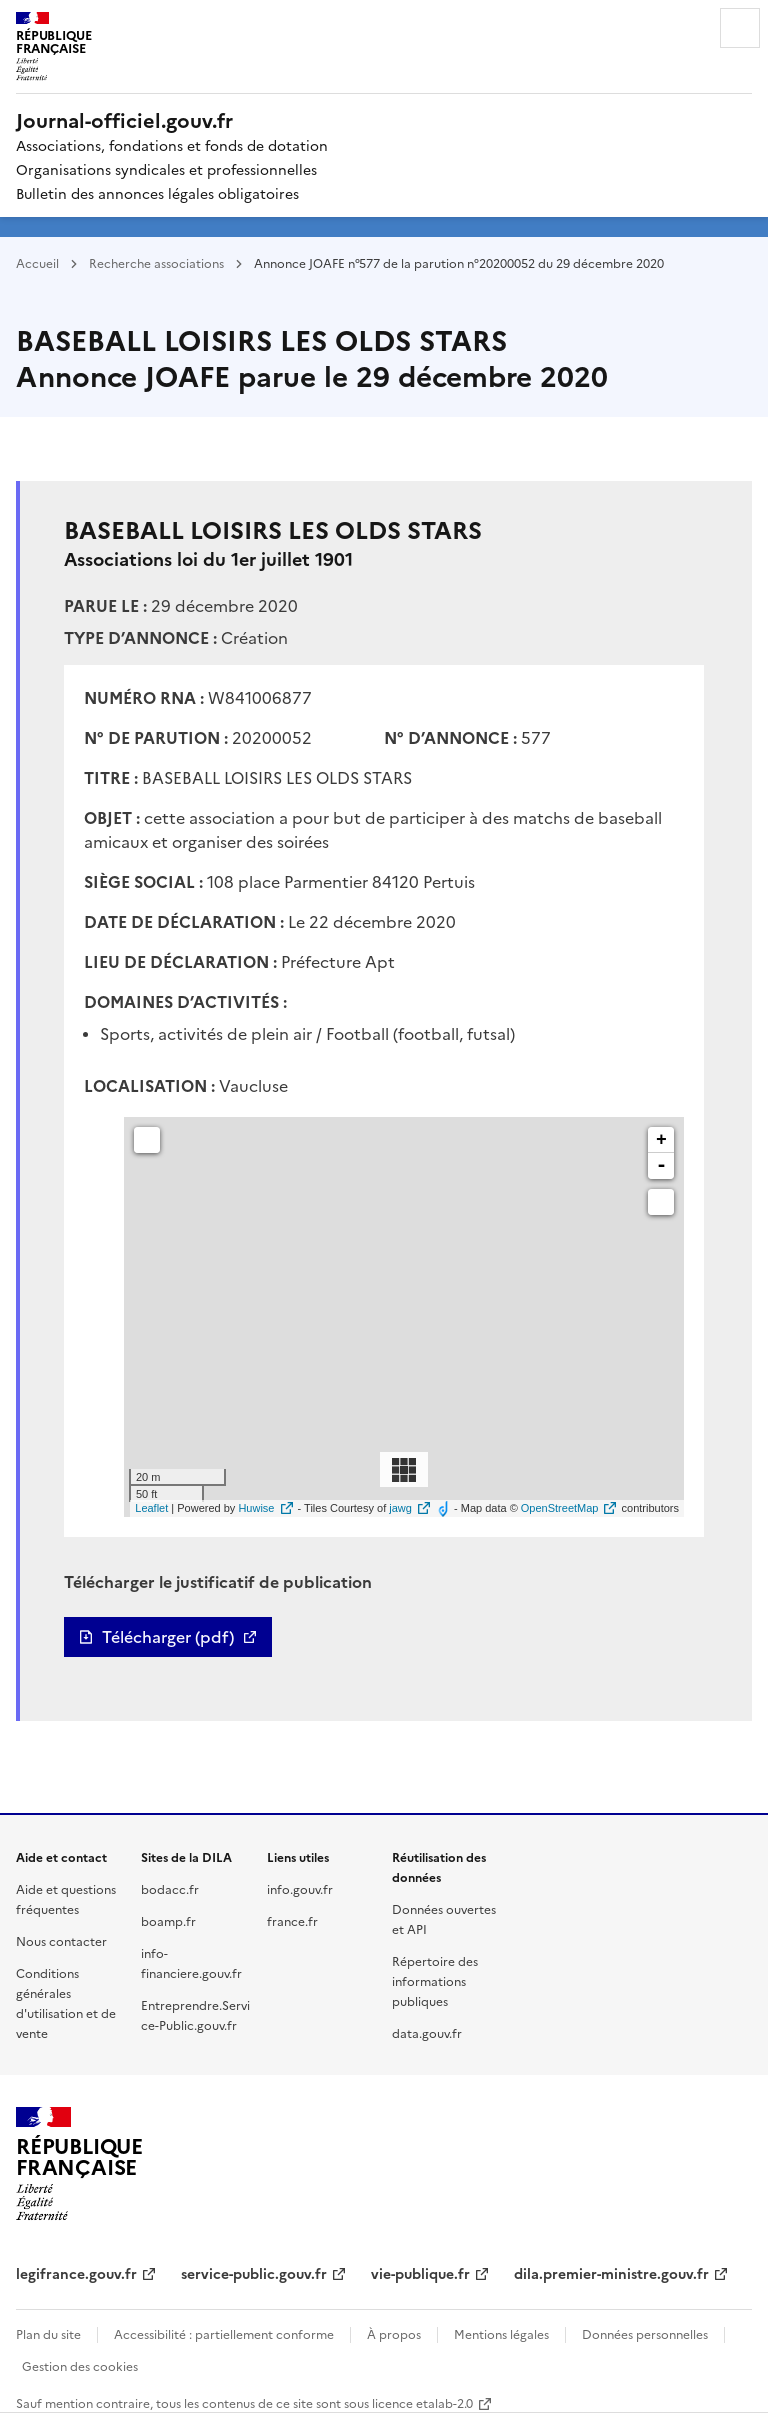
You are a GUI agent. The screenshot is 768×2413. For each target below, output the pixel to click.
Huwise (256, 1508)
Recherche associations (156, 262)
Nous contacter (61, 1940)
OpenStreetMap (560, 1508)
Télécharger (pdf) (168, 1637)
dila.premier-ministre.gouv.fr (611, 2273)
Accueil (37, 262)
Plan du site (48, 2333)
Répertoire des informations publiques (435, 1980)
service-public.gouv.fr (254, 2273)
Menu (740, 28)
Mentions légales (501, 2333)
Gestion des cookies (80, 2365)
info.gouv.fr (300, 1888)
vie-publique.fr (420, 2273)
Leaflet (151, 1508)
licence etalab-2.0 (422, 2402)
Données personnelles (645, 2333)
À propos (394, 2333)
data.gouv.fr (427, 2032)
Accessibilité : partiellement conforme (224, 2333)
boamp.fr (168, 1920)
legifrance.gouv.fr (76, 2273)
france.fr (292, 1920)
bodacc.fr (170, 1888)
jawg (400, 1508)
